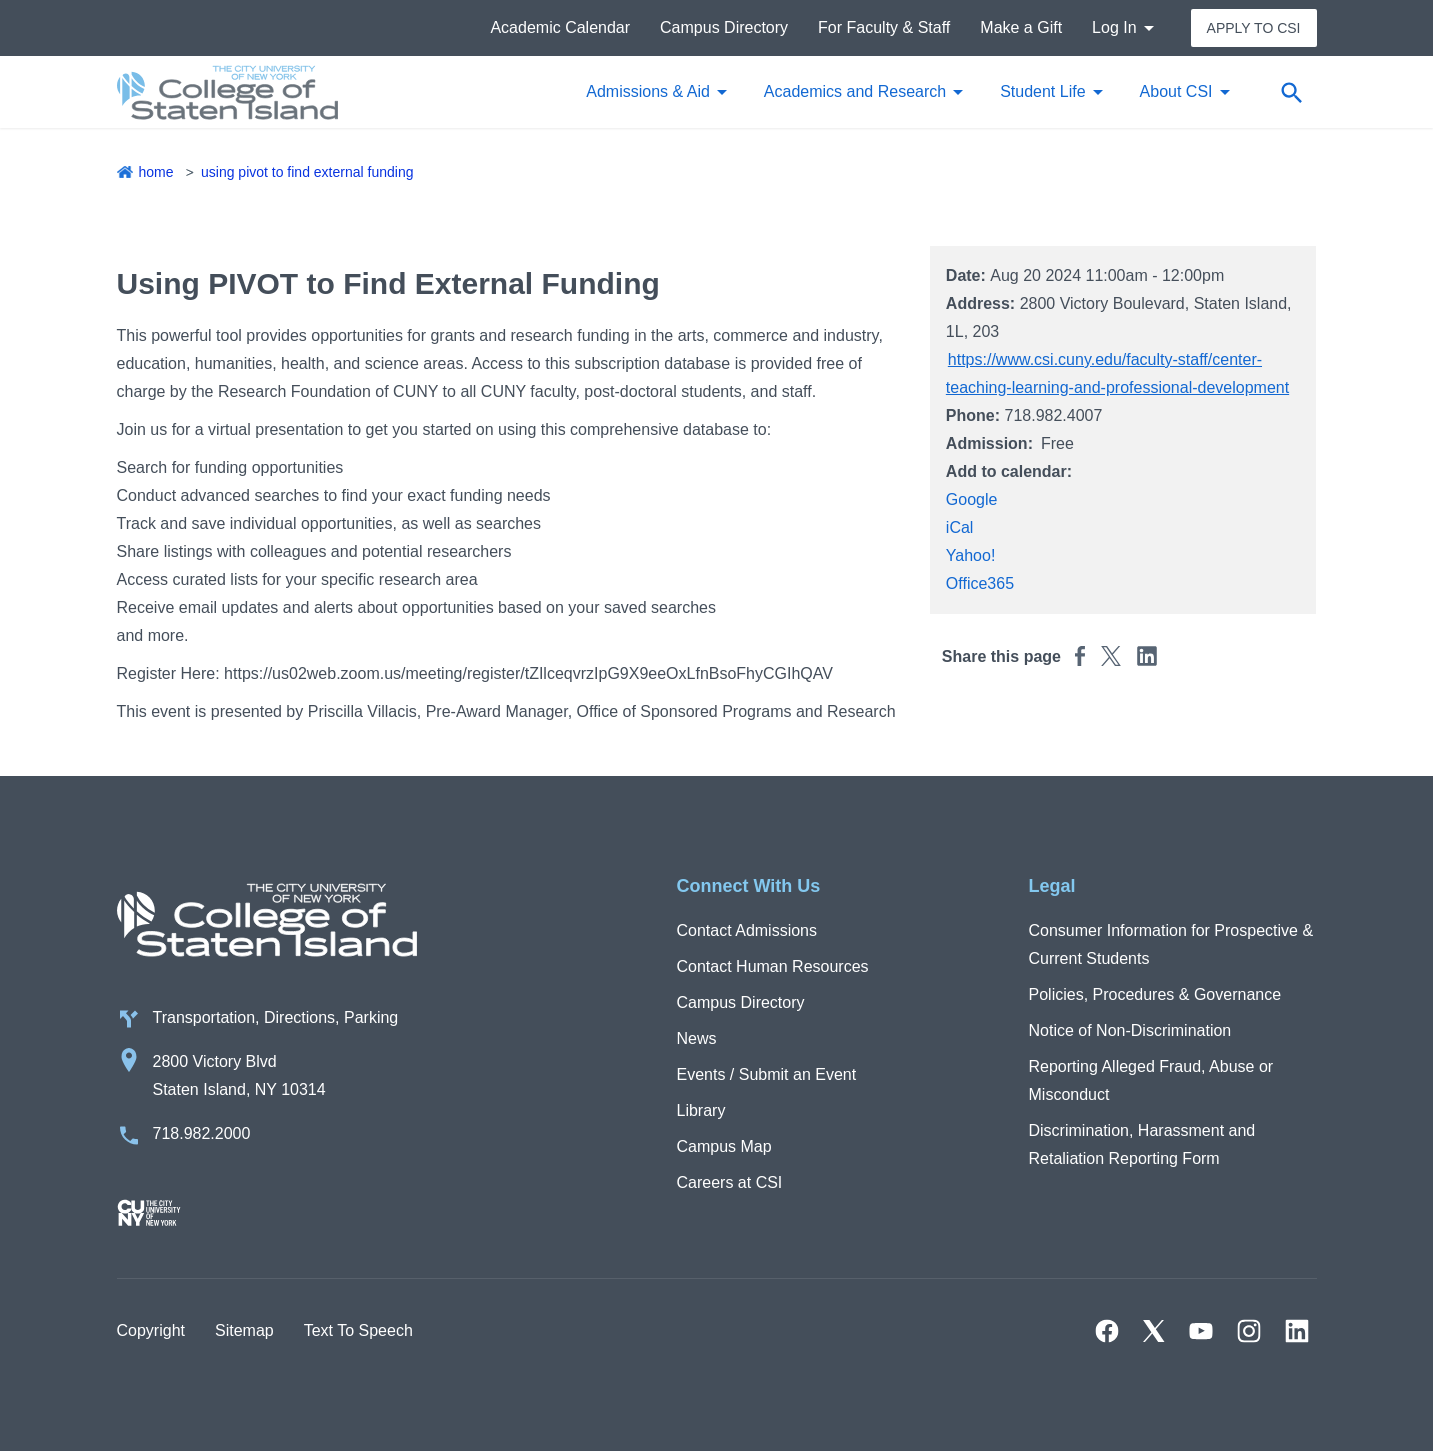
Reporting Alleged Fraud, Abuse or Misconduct (1151, 1080)
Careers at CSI (730, 1182)
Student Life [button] (1042, 91)
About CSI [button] (1176, 91)
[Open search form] (1292, 92)
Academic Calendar (560, 27)
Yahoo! (971, 555)
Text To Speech (358, 1330)
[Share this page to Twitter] (1111, 655)
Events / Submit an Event (767, 1074)
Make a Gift (1021, 27)
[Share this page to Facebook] (1080, 655)
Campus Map (724, 1146)
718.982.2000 (202, 1133)
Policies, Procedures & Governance (1155, 994)
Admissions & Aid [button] (648, 91)
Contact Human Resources (773, 966)
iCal (960, 527)
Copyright (151, 1330)
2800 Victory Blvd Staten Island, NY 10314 (239, 1075)
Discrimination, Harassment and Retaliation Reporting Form (1142, 1144)
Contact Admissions (747, 930)
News (697, 1038)
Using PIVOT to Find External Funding (307, 172)
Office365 (980, 583)
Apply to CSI (1254, 28)
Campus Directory (724, 27)
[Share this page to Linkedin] (1147, 655)
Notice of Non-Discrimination (1130, 1030)
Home (156, 172)
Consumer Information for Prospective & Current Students (1171, 944)
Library (701, 1110)
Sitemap (244, 1330)
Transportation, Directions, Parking (276, 1017)
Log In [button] (1114, 27)
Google (972, 499)
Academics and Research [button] (855, 91)
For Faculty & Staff (884, 27)
